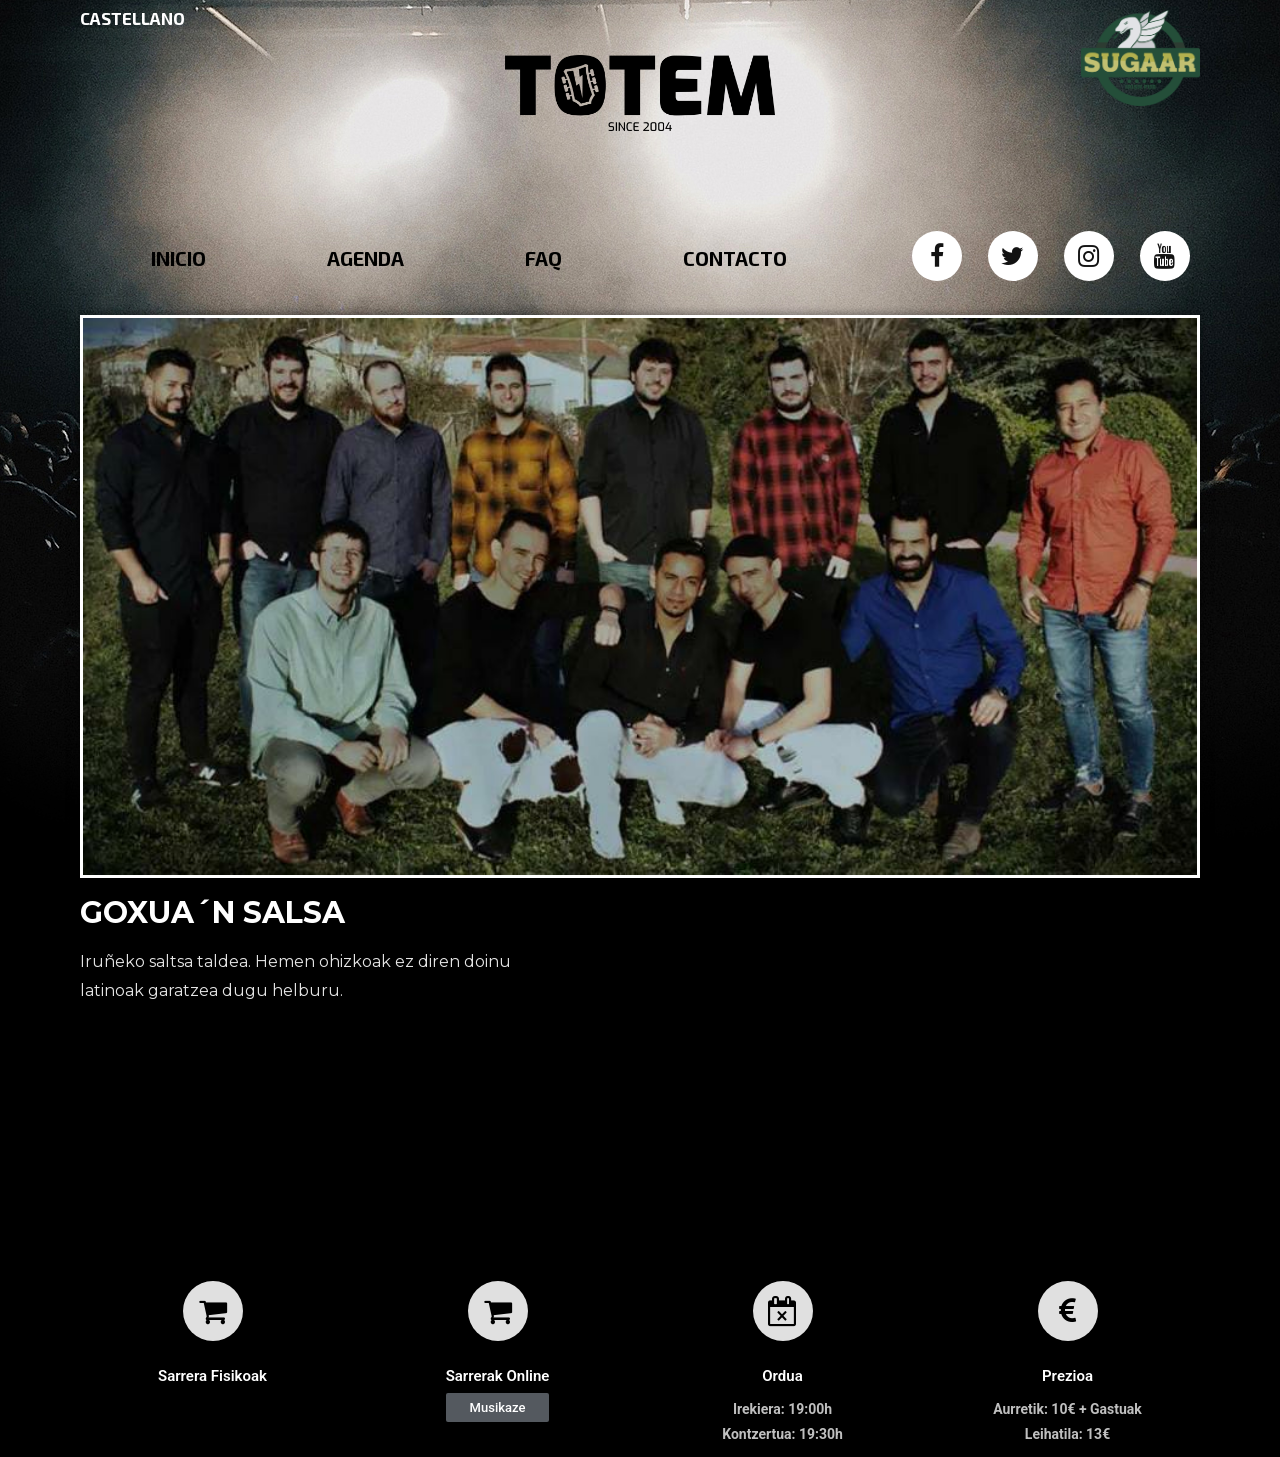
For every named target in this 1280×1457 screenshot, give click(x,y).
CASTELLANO (132, 18)
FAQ (543, 258)
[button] (498, 1407)
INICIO (178, 258)
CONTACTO (735, 258)
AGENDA (365, 258)
